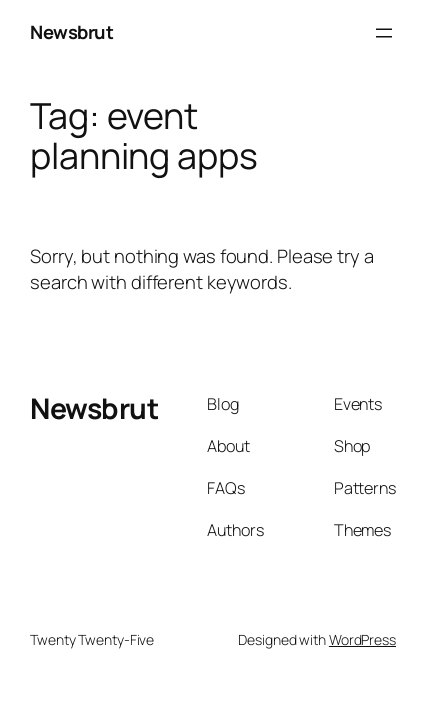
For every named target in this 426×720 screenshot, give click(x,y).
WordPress (362, 639)
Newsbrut (71, 32)
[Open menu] (384, 33)
